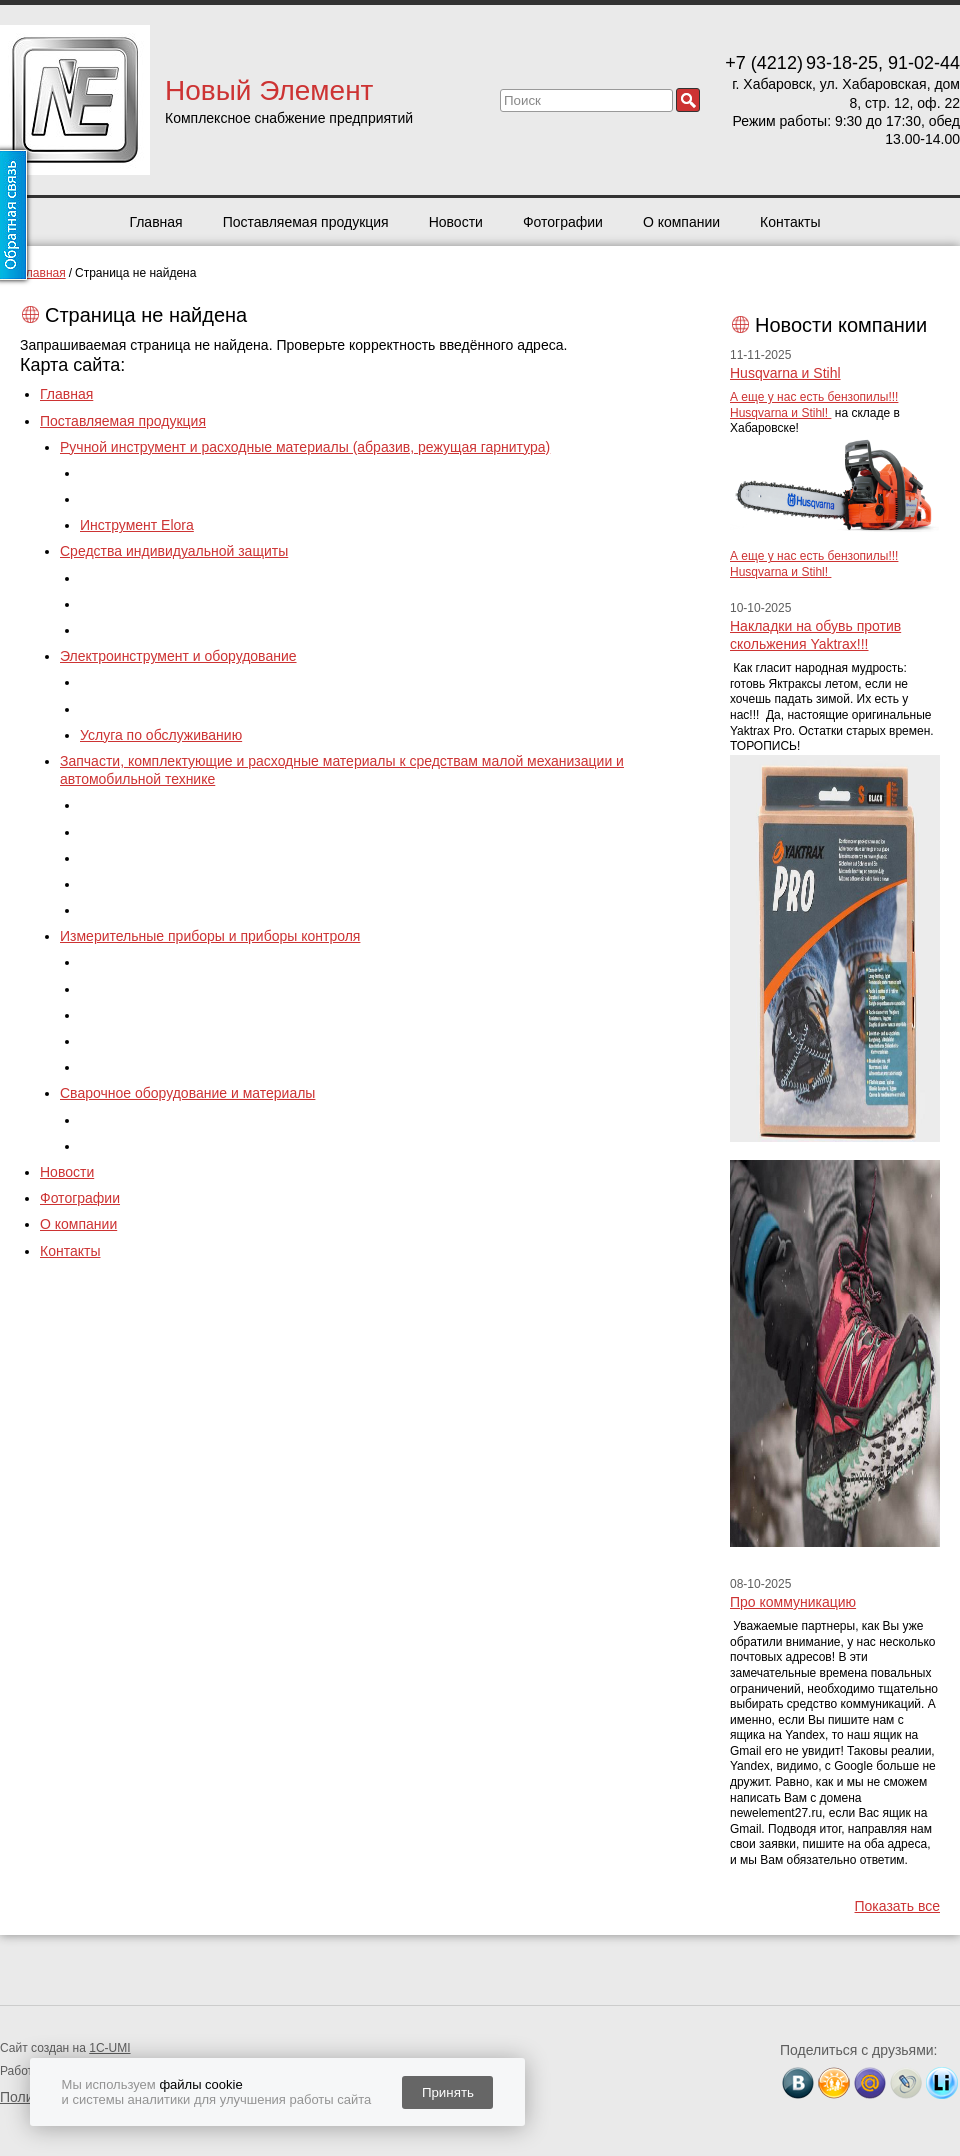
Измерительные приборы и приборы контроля (210, 936)
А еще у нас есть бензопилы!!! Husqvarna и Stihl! (814, 405)
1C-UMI (109, 2048)
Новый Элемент (269, 90)
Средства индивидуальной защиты (174, 551)
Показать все (897, 1906)
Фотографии (563, 222)
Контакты (790, 222)
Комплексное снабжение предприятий (289, 118)
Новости (456, 222)
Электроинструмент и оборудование (178, 656)
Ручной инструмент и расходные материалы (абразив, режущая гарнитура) (305, 447)
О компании (681, 222)
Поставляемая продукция (306, 222)
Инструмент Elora (137, 525)
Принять (448, 2092)
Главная (155, 222)
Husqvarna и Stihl (785, 373)
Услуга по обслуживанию (161, 735)
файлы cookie (200, 2084)
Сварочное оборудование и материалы (187, 1093)
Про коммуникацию (793, 1602)
